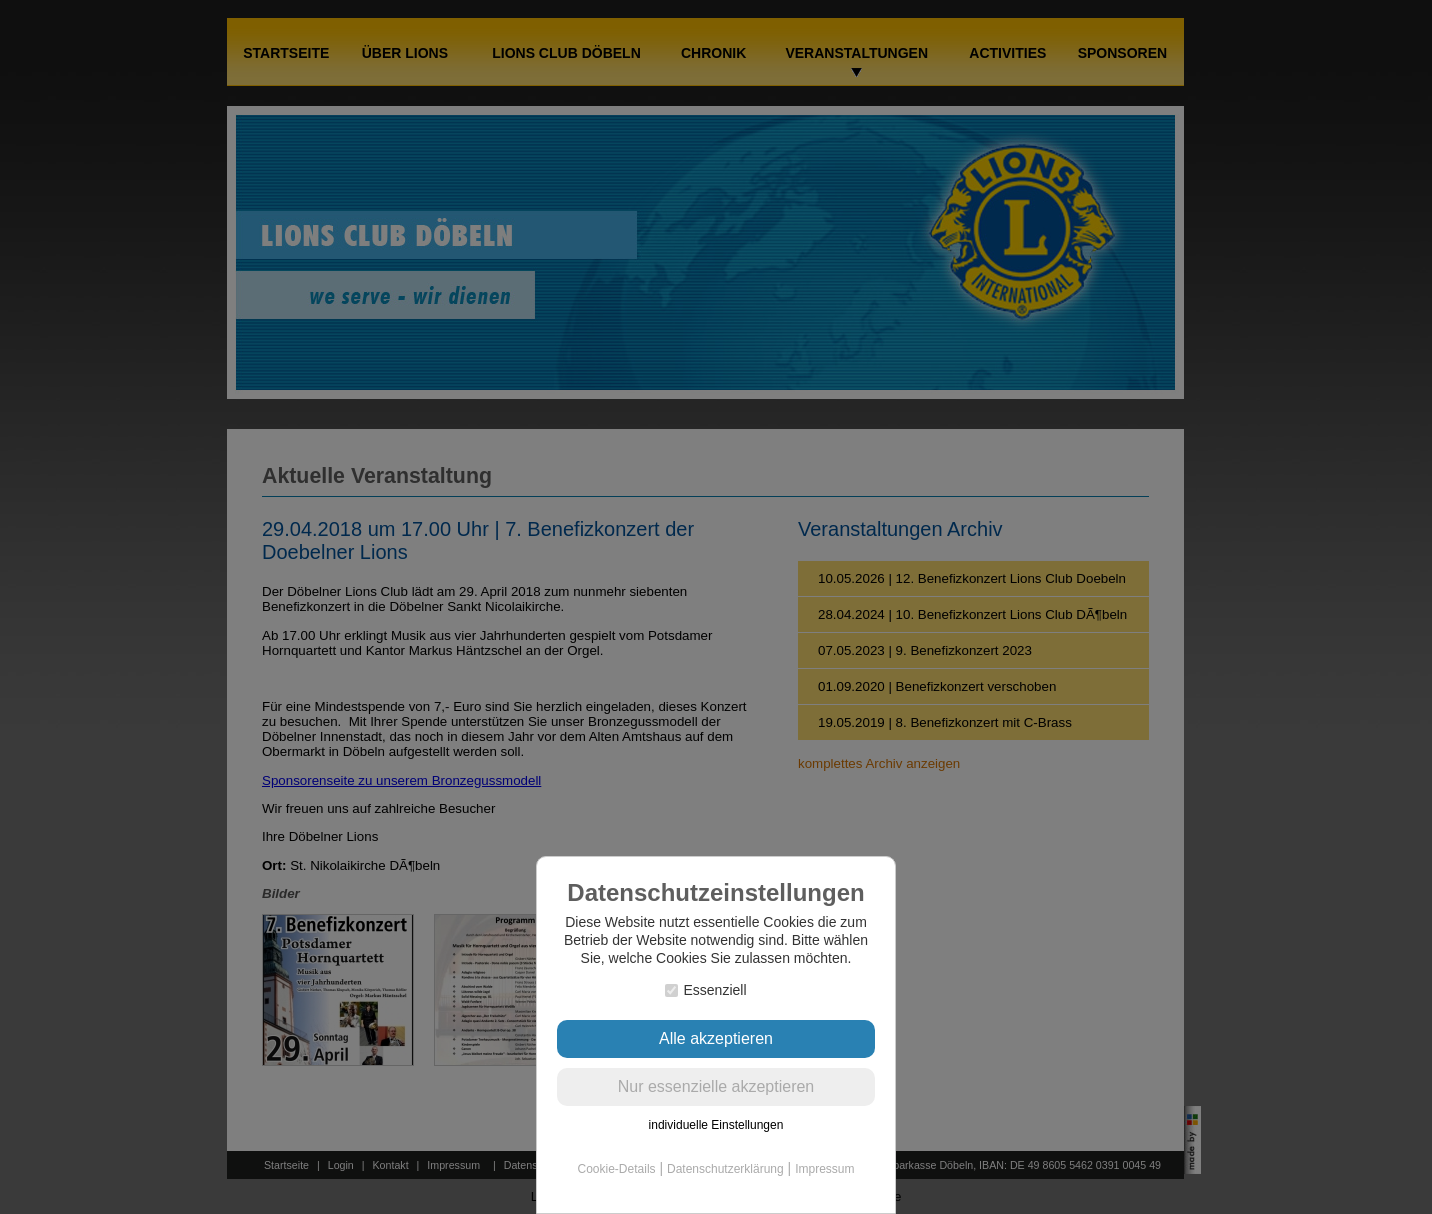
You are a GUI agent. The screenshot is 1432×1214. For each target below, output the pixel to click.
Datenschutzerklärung (725, 1169)
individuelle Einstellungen (716, 1125)
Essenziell (705, 990)
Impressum (824, 1169)
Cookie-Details (617, 1169)
